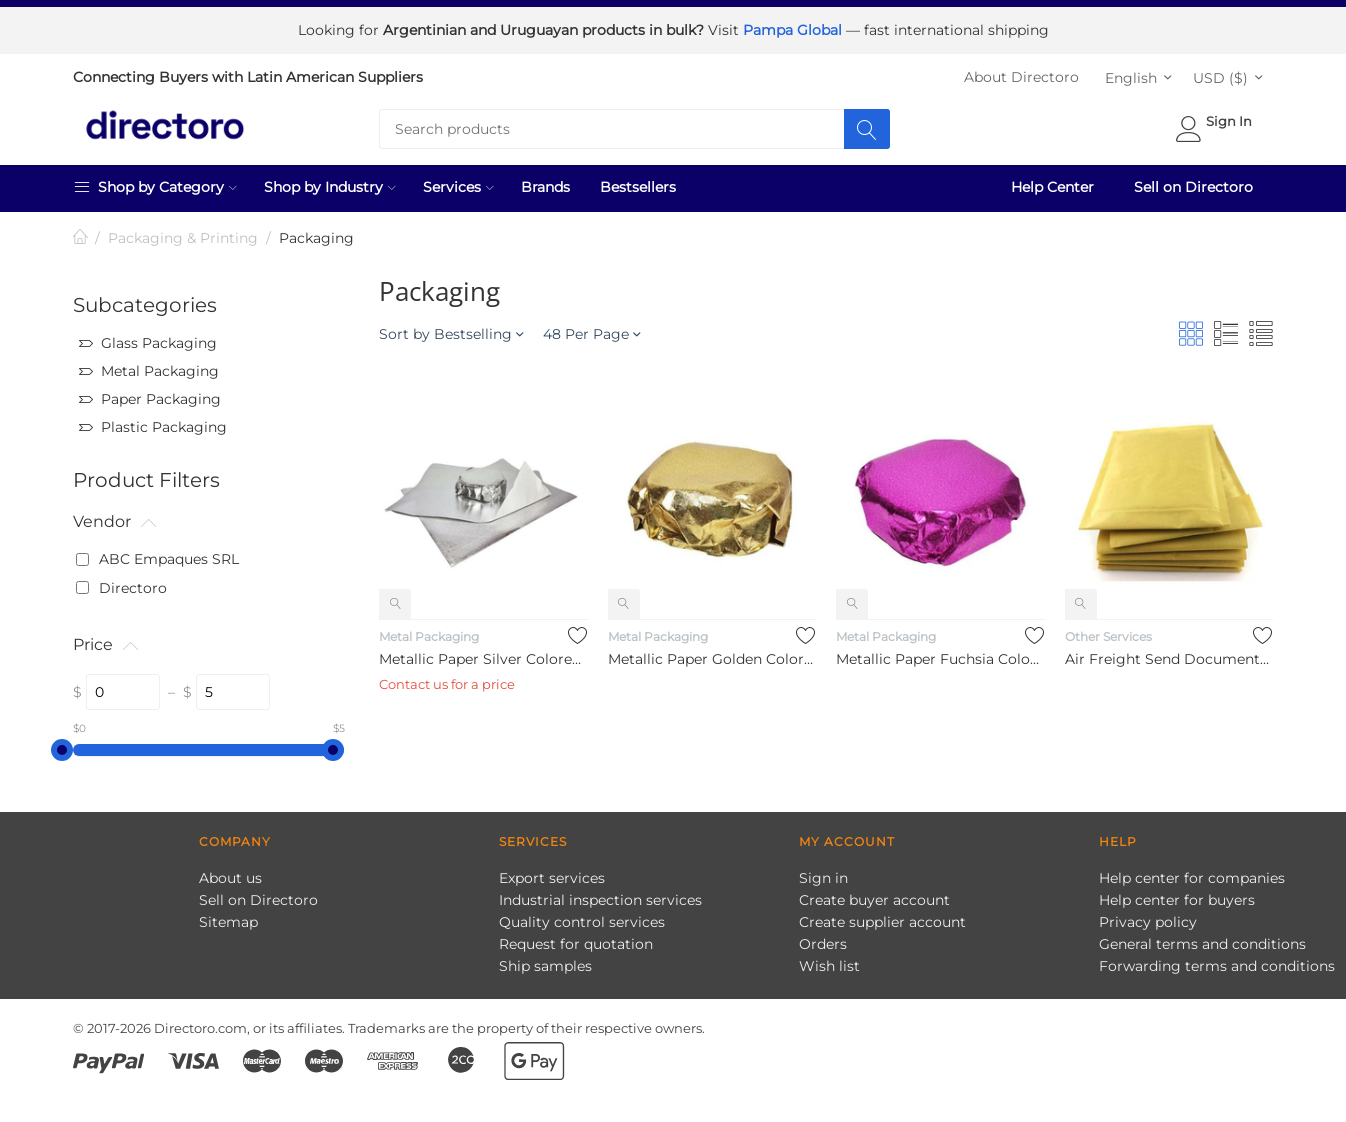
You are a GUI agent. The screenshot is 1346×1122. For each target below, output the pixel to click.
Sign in (823, 876)
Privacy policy (1148, 920)
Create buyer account (874, 898)
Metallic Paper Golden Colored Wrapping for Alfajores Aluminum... (712, 658)
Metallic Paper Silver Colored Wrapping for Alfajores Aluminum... (483, 658)
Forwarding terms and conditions (1217, 964)
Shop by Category (155, 185)
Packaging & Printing (183, 237)
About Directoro (1021, 76)
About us (230, 876)
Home (81, 237)
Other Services (1108, 634)
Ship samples (545, 964)
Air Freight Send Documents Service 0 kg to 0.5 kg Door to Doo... (1169, 658)
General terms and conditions (1202, 942)
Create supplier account (882, 920)
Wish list (829, 964)
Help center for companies (1192, 876)
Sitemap (228, 920)
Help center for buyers (1177, 898)
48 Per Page (591, 333)
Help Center (1052, 186)
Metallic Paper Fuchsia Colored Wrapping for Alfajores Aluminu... (940, 658)
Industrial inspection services (600, 898)
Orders (823, 942)
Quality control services (582, 920)
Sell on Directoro (1193, 186)
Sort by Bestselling (451, 333)
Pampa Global (794, 30)
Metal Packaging (429, 634)
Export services (552, 876)
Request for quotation (576, 942)
